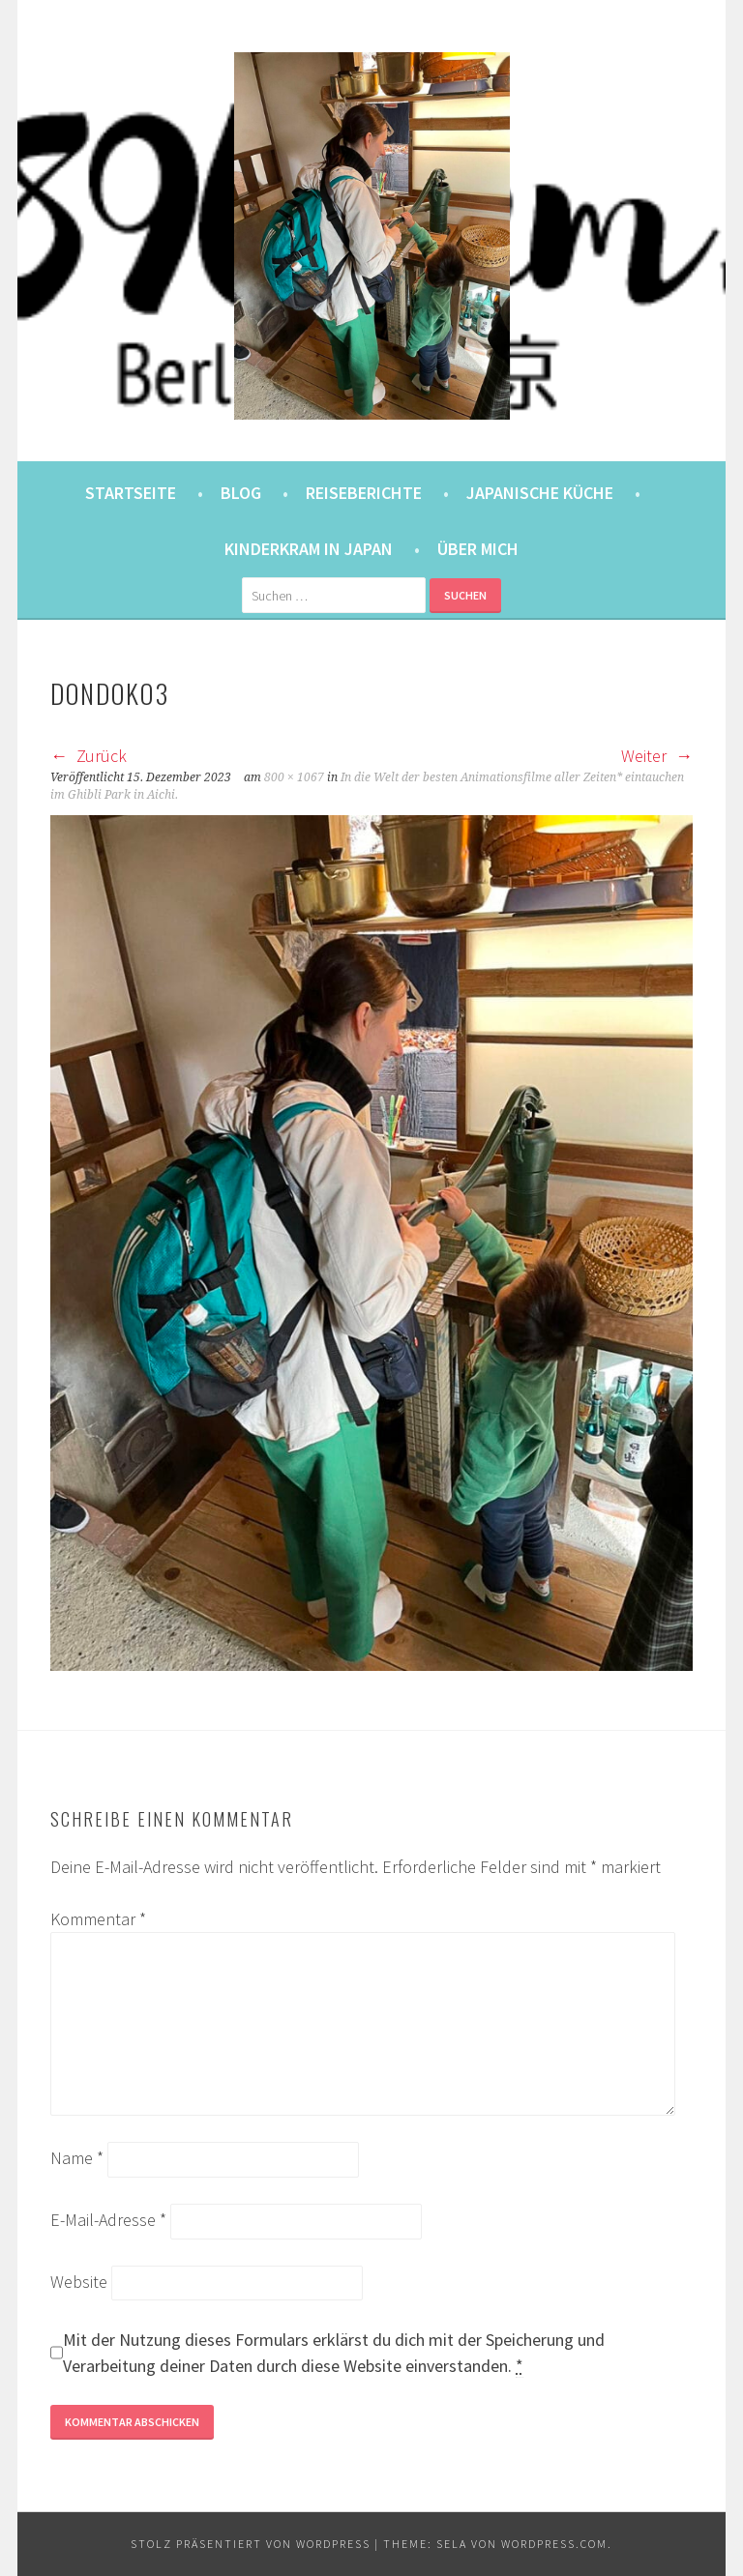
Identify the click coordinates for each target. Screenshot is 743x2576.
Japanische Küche (539, 493)
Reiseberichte (364, 493)
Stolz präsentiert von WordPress (251, 2543)
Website (78, 2281)
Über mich (478, 549)
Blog (241, 493)
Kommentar (98, 1919)
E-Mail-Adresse (108, 2220)
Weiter (657, 756)
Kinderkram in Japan (308, 549)
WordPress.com (554, 2543)
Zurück (88, 756)
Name (77, 2158)
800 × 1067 (294, 777)
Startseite (130, 493)
